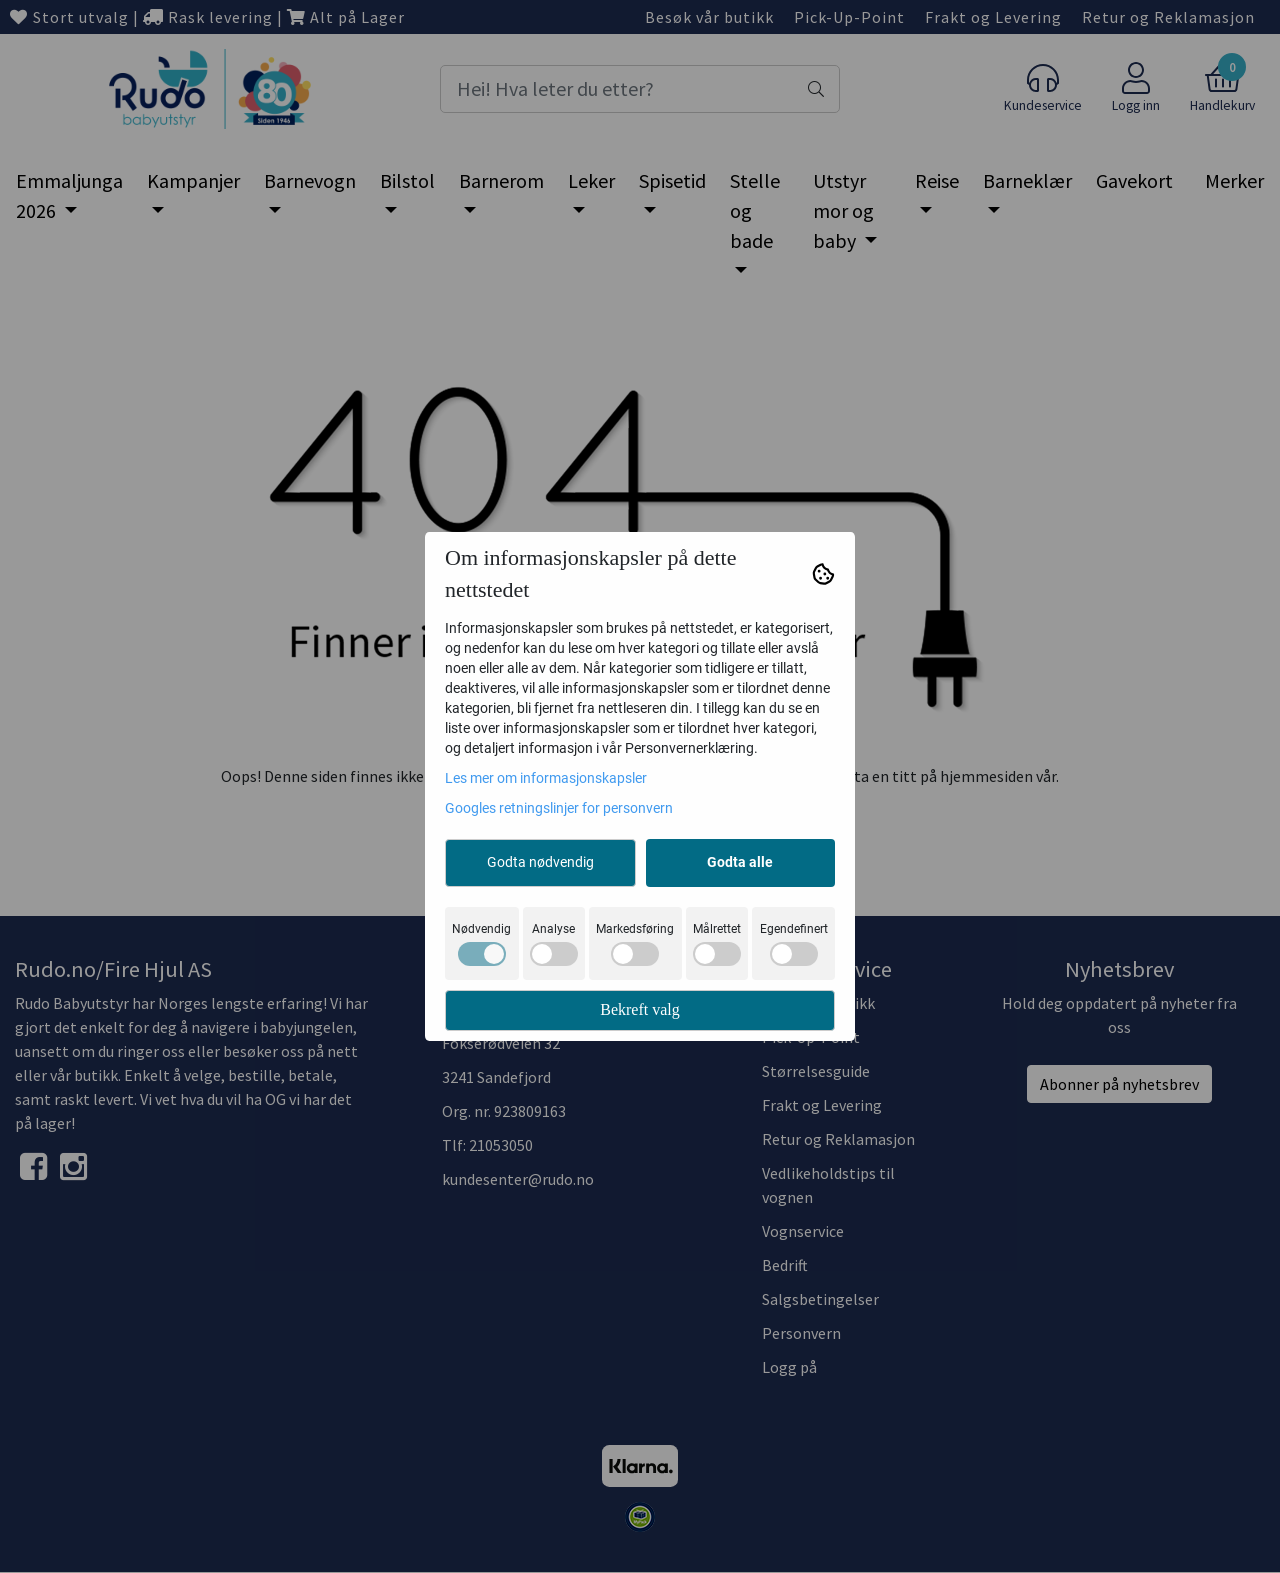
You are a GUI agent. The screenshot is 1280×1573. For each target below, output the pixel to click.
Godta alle (740, 862)
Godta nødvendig (540, 862)
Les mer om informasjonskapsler (546, 778)
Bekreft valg (640, 1009)
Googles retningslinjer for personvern (559, 808)
